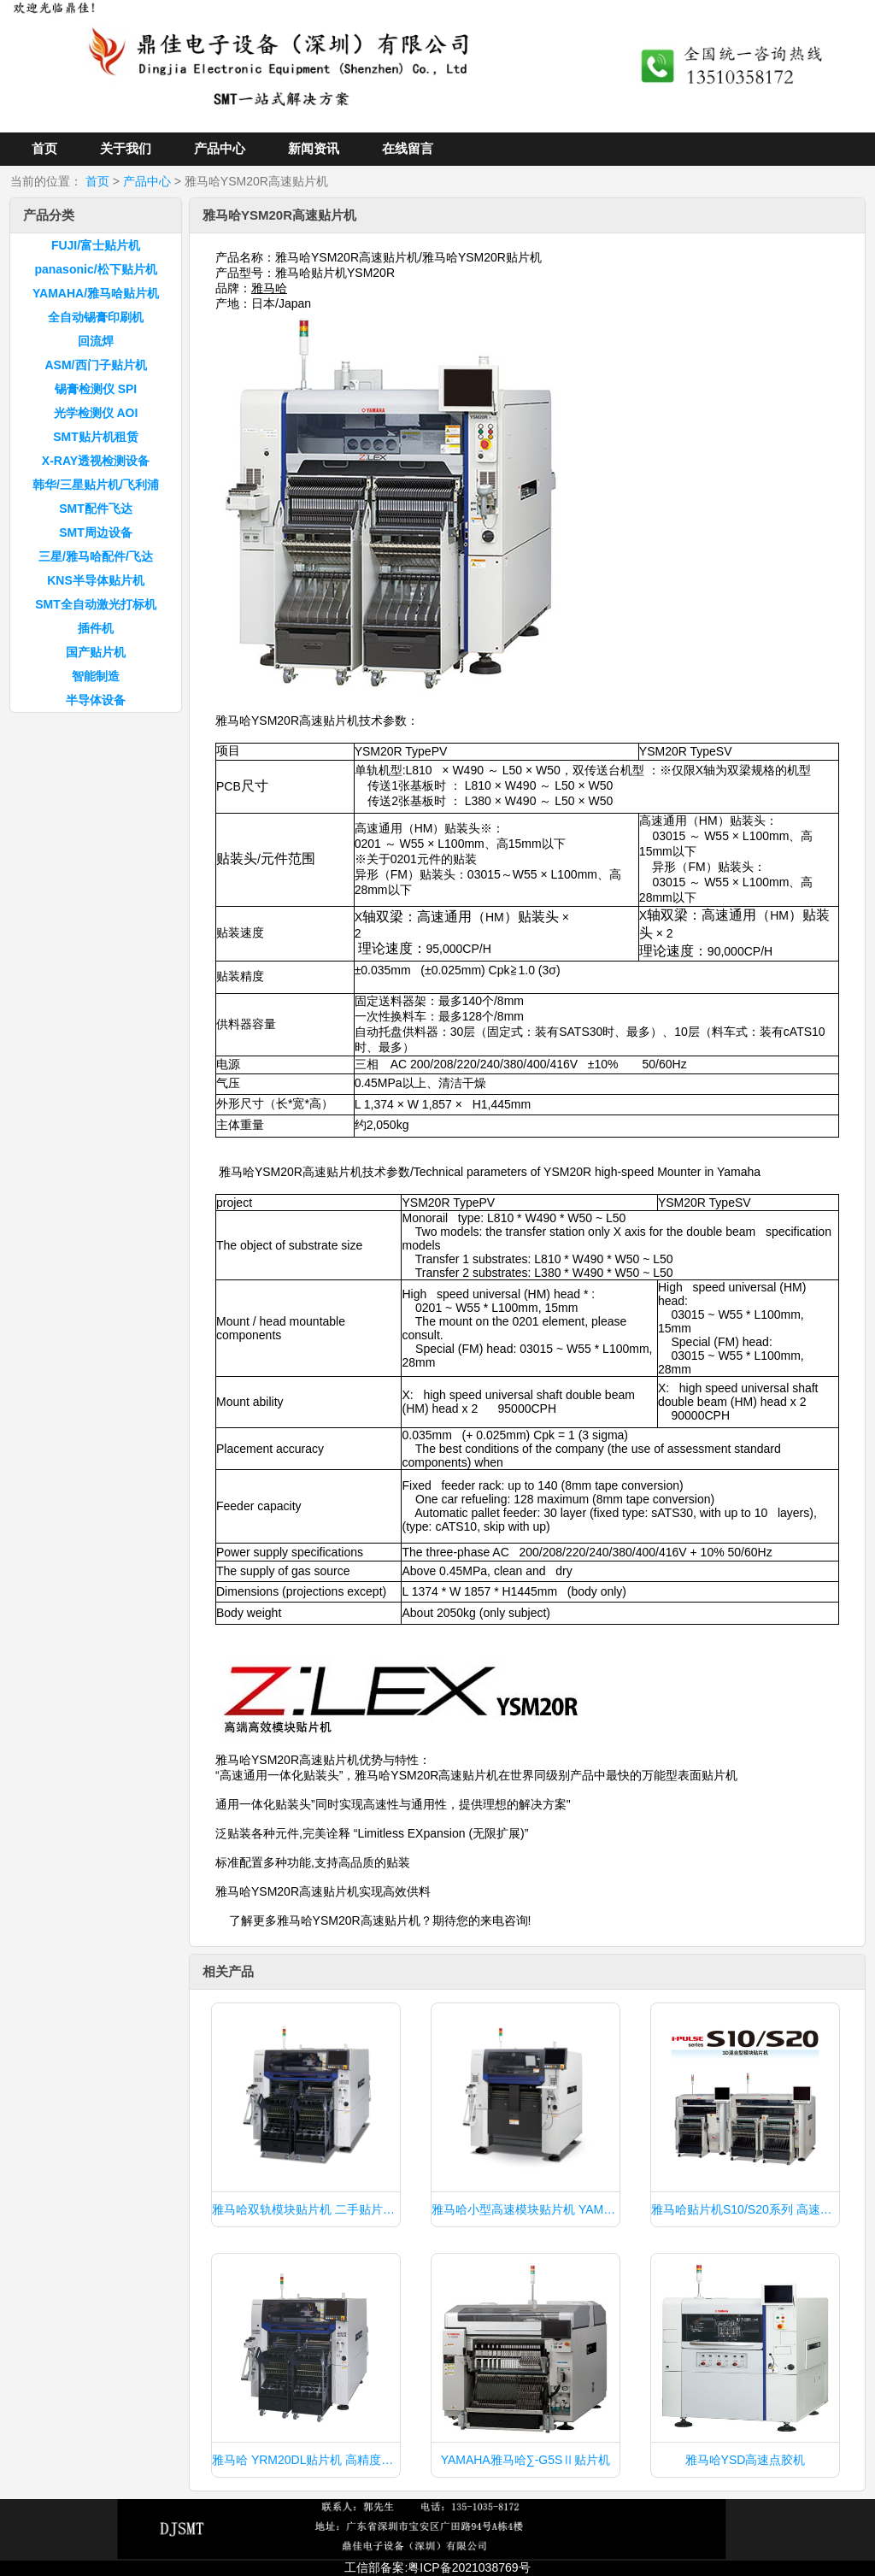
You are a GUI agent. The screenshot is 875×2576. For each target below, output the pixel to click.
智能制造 (96, 676)
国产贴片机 (96, 652)
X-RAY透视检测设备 (96, 461)
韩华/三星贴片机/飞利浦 (95, 484)
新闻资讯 (313, 148)
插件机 (96, 628)
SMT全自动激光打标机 (95, 604)
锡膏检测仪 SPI (96, 389)
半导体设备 (96, 700)
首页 (44, 148)
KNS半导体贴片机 (95, 580)
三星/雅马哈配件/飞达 (95, 556)
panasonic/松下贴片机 (95, 269)
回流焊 (96, 341)
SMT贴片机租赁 (95, 437)
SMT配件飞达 (95, 508)
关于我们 (125, 148)
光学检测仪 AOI (96, 413)
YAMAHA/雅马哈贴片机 (95, 293)
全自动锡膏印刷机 (96, 317)
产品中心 (219, 148)
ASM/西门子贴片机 (96, 365)
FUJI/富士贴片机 (95, 245)
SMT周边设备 (95, 532)
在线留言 (407, 148)
